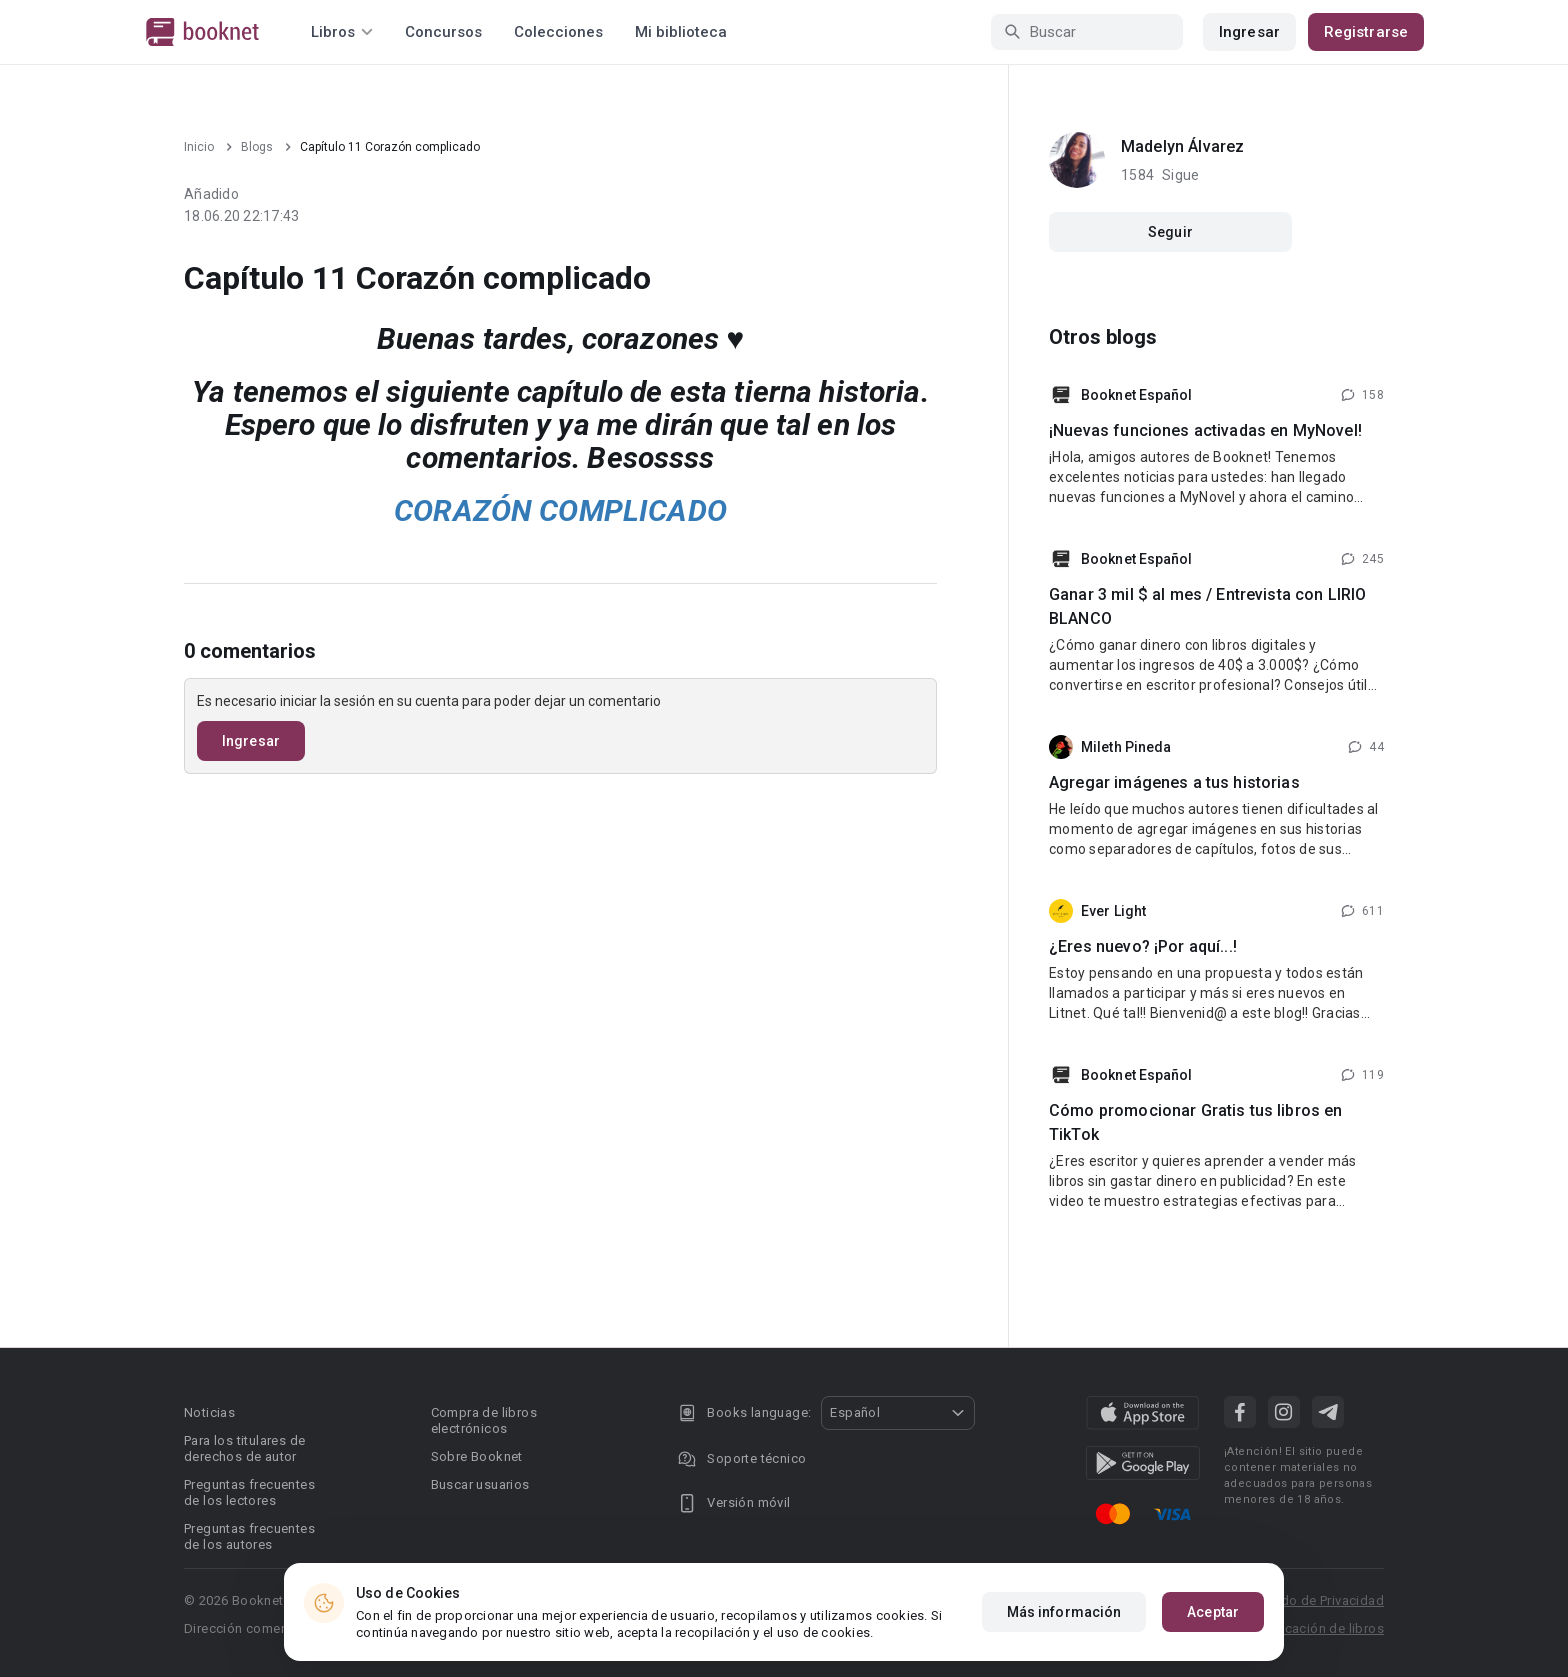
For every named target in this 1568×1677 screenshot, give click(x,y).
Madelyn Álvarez (1182, 146)
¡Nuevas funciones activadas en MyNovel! (1205, 430)
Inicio (199, 147)
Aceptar (1213, 1612)
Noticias (209, 1412)
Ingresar (1249, 32)
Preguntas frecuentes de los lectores (249, 1492)
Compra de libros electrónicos (484, 1420)
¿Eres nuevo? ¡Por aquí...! (1143, 946)
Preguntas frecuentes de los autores (249, 1536)
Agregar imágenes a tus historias (1174, 782)
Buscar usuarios (480, 1484)
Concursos (443, 32)
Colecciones (558, 32)
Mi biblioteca (681, 32)
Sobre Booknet (477, 1456)
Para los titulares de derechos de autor (244, 1448)
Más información (1064, 1612)
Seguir (1170, 232)
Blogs (257, 147)
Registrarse (1366, 32)
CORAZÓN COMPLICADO (560, 510)
